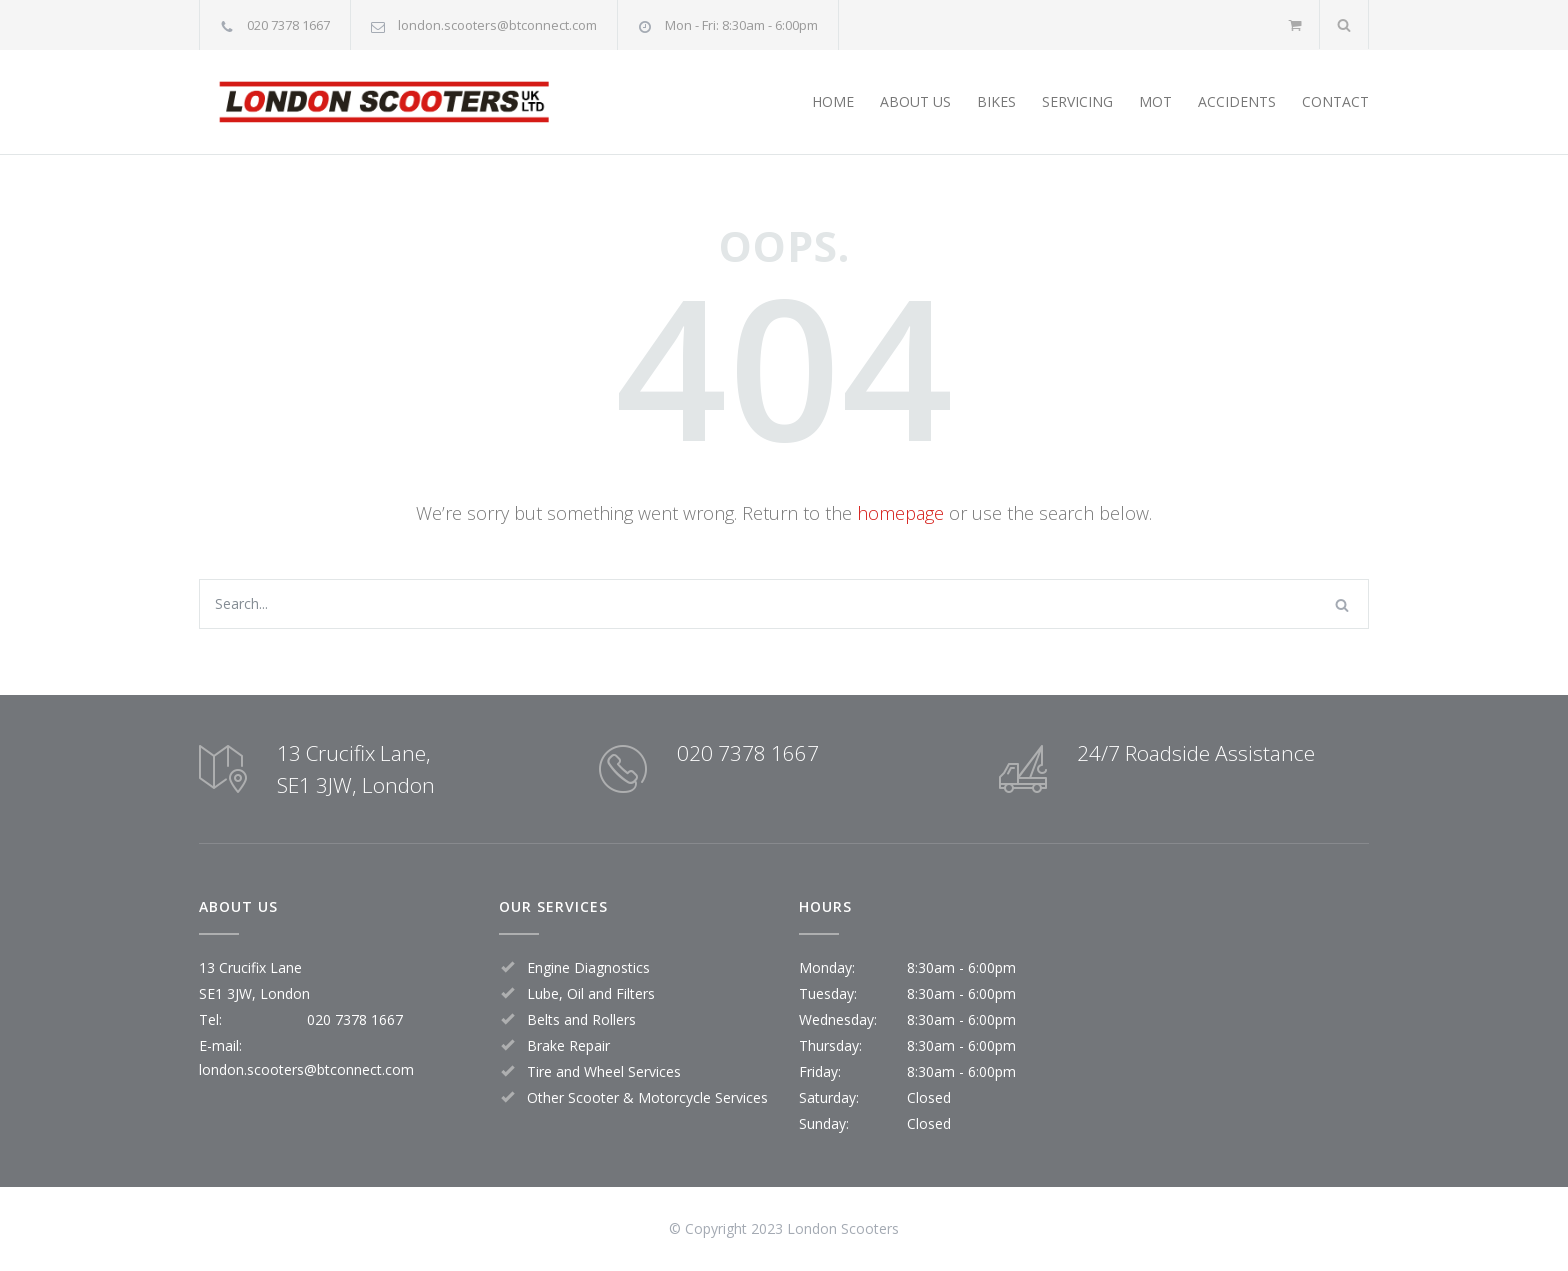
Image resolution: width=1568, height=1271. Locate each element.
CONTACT (1335, 101)
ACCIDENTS (1237, 101)
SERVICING (1077, 101)
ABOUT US (915, 101)
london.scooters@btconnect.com (497, 25)
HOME (833, 101)
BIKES (996, 101)
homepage (900, 513)
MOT (1155, 101)
